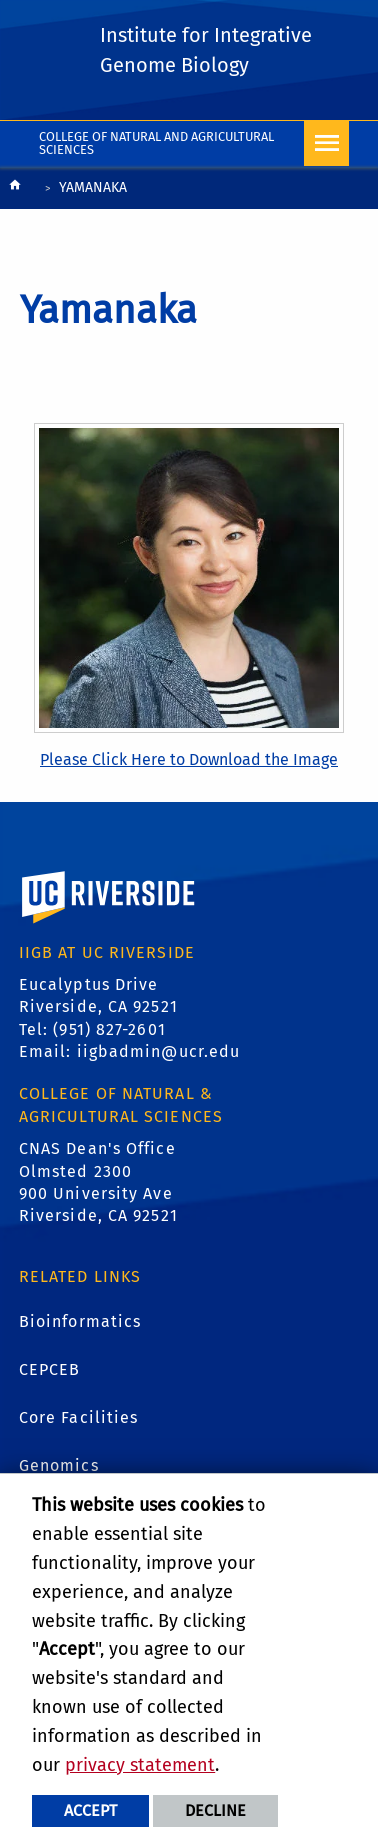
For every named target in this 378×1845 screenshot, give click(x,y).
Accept (90, 1810)
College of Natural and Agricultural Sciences (156, 143)
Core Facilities (79, 1417)
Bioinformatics (80, 1321)
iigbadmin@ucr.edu (159, 1051)
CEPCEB (50, 1369)
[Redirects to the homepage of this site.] (15, 189)
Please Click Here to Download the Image (189, 759)
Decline (215, 1810)
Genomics (59, 1465)
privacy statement (140, 1765)
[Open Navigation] (326, 143)
